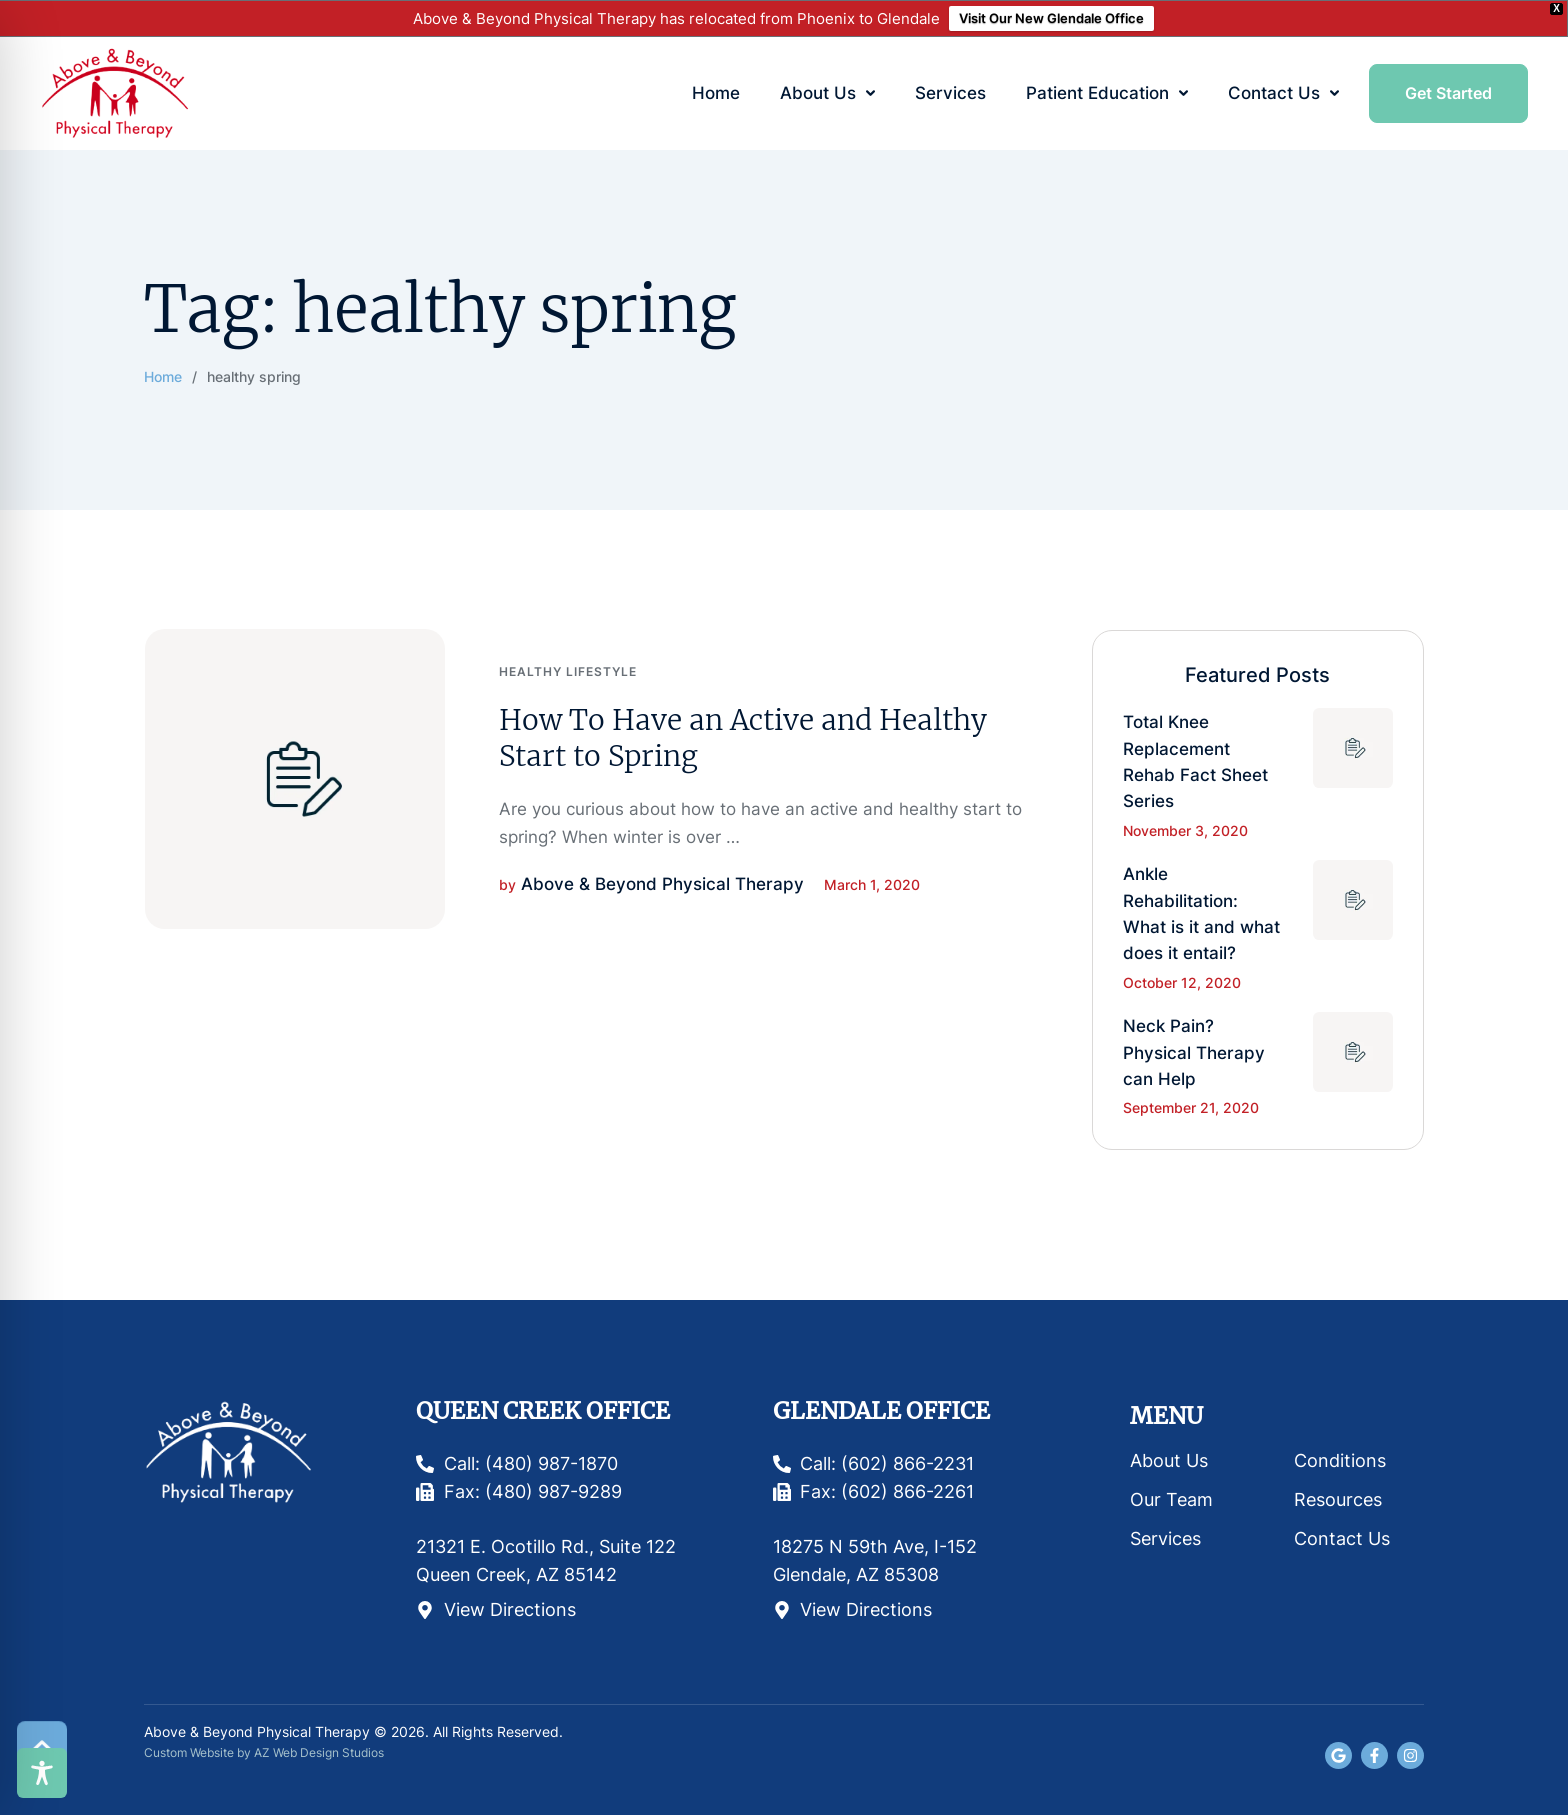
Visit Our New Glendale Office (1051, 18)
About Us (1169, 1460)
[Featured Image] (295, 779)
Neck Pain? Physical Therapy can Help (1194, 1052)
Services (1165, 1538)
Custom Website (189, 1752)
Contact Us (1342, 1538)
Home (163, 376)
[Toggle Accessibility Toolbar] (42, 1773)
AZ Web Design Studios (319, 1752)
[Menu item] (716, 94)
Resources (1338, 1499)
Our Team (1171, 1499)
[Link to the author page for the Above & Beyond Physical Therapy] (662, 884)
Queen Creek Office (543, 1410)
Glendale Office (881, 1410)
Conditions (1340, 1460)
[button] (870, 93)
